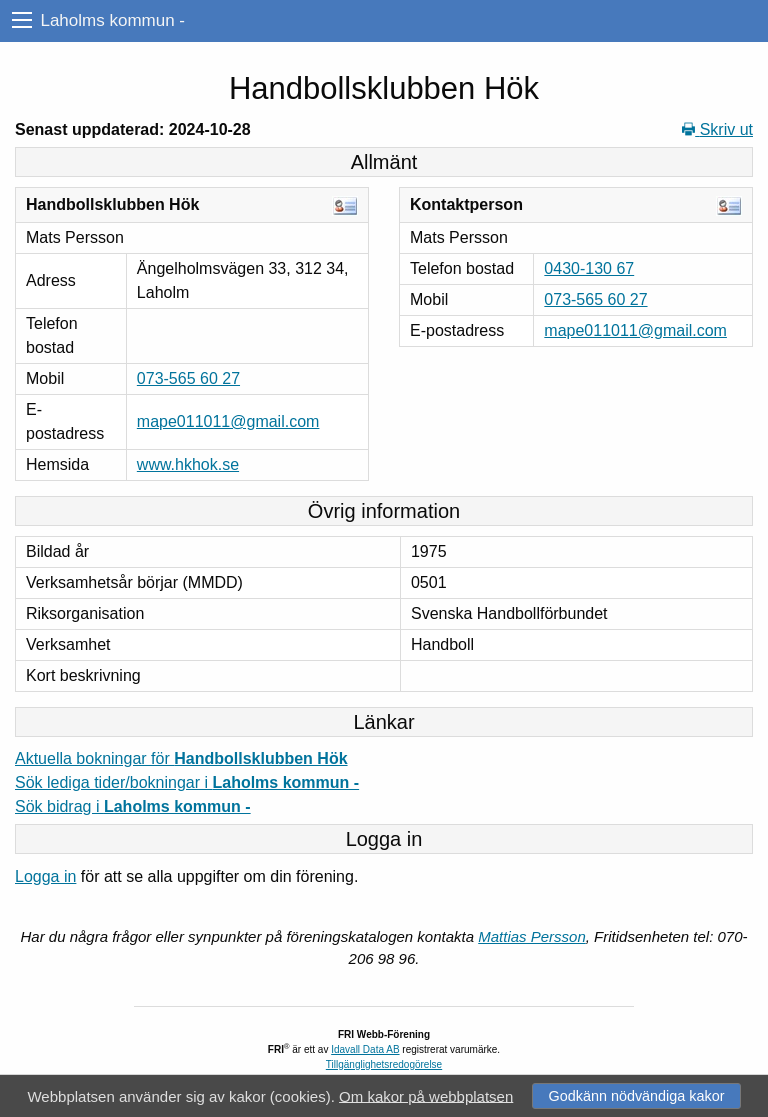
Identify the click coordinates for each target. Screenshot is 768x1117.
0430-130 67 (589, 268)
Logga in (45, 876)
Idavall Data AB (365, 1049)
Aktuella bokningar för (181, 758)
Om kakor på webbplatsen (426, 1095)
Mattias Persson (532, 936)
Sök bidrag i (133, 806)
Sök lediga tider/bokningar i (187, 782)
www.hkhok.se (188, 464)
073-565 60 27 (188, 378)
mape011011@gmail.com (228, 421)
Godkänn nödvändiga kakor (636, 1096)
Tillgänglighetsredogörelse (384, 1064)
